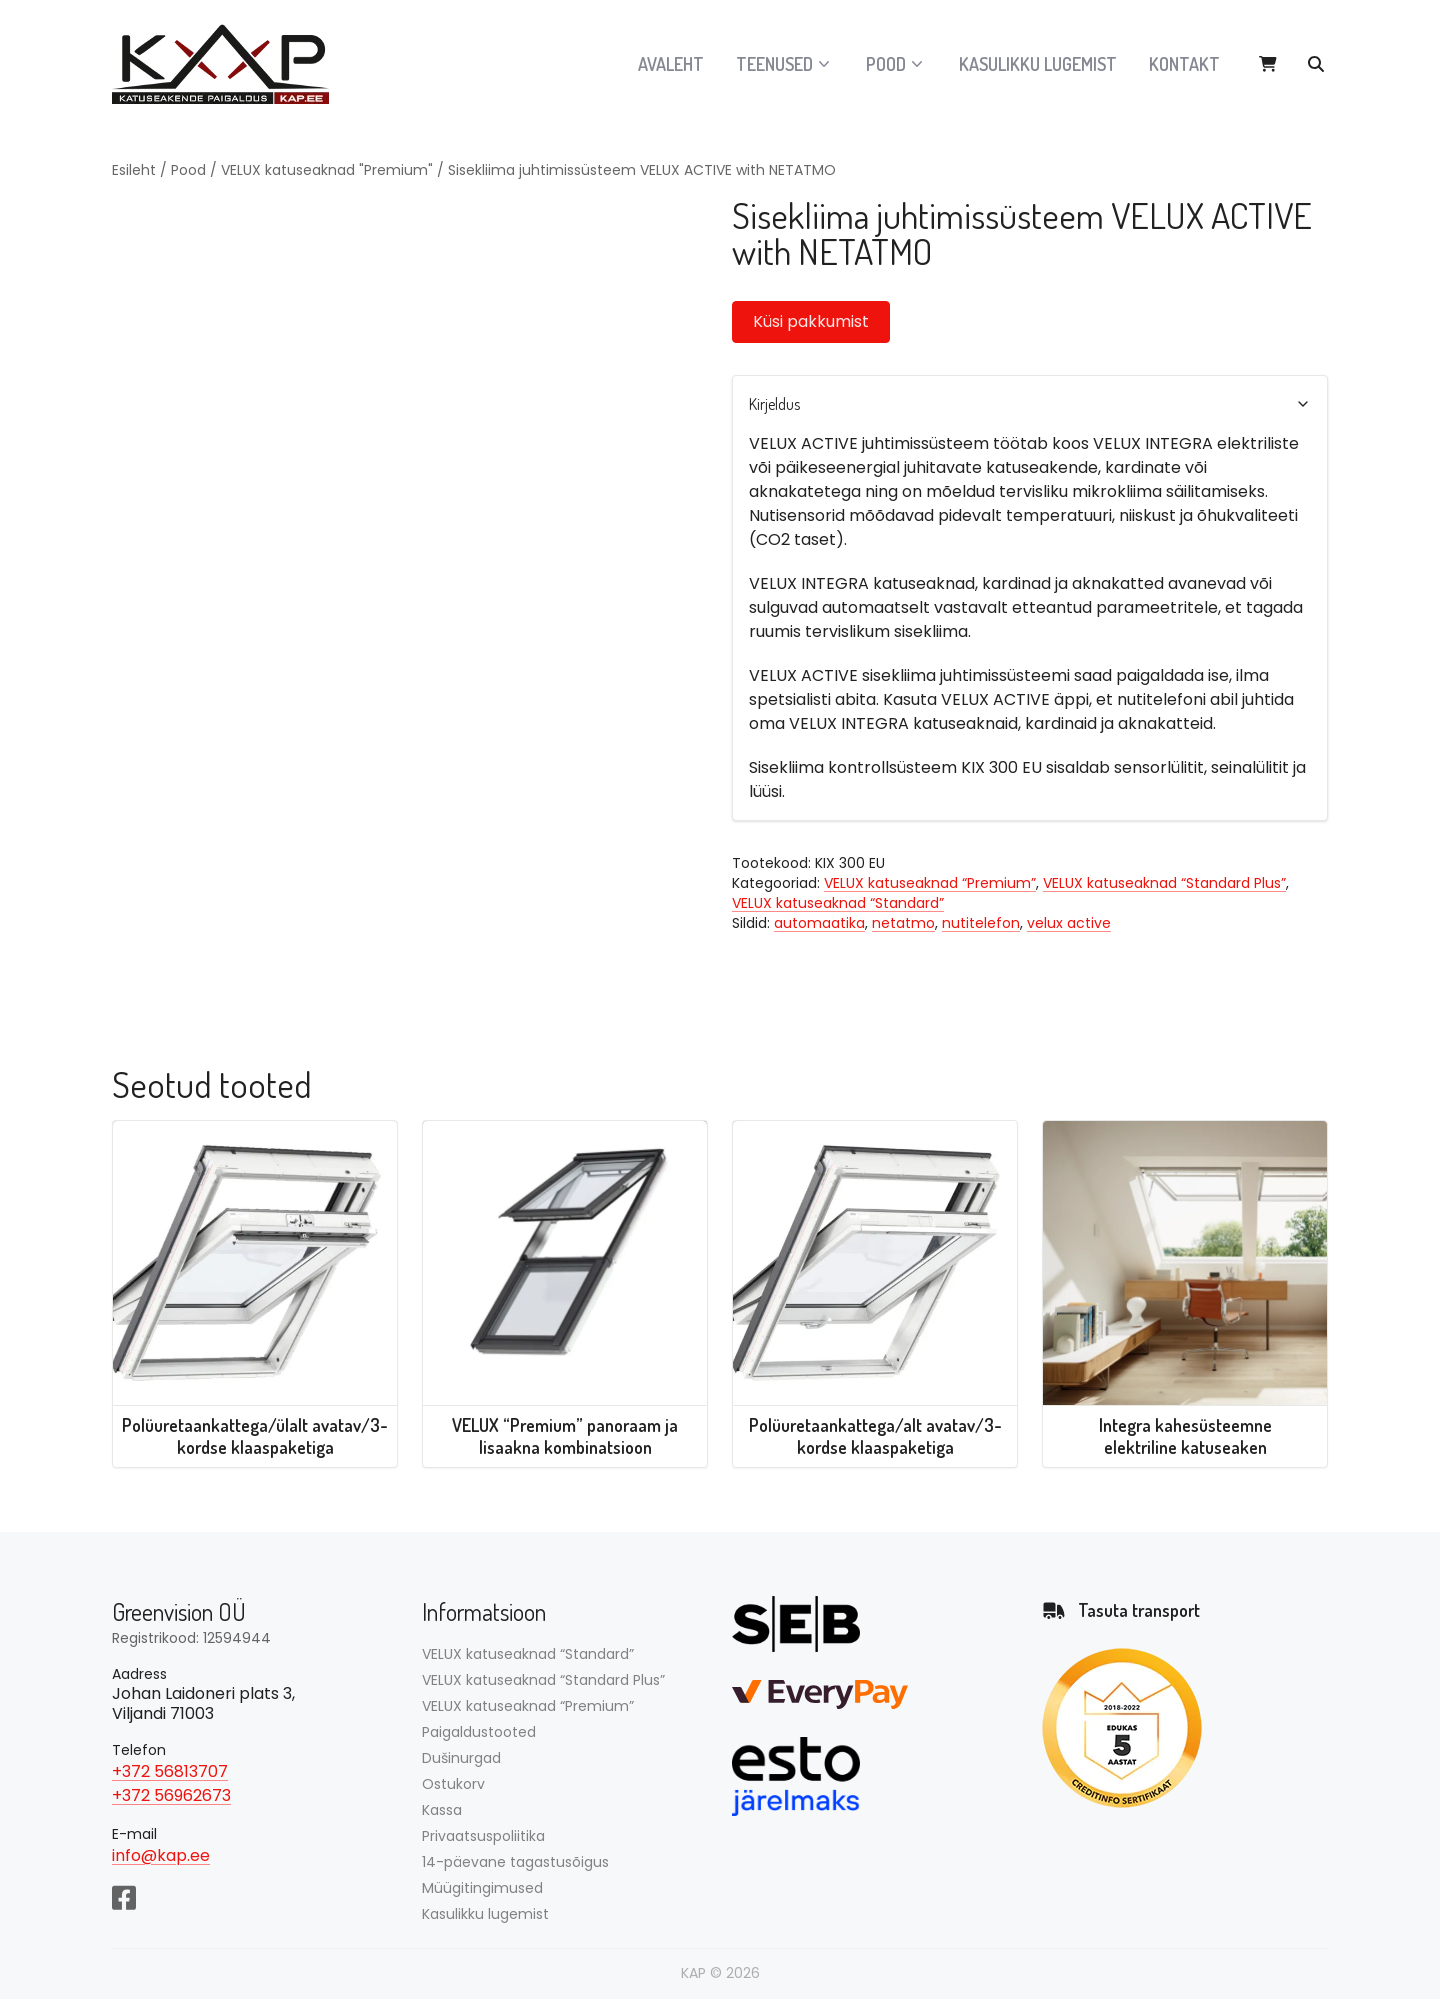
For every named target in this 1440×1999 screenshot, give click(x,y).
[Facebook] (124, 1896)
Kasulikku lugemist (1038, 64)
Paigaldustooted (479, 1732)
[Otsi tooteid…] (1316, 64)
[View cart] (1268, 64)
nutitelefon (981, 923)
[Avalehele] (232, 64)
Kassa (442, 1810)
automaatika (819, 923)
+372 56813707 (170, 1771)
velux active (1069, 923)
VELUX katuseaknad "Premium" (327, 170)
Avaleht (671, 64)
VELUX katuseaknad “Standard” (838, 903)
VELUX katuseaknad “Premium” (930, 883)
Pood (188, 170)
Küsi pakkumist (811, 321)
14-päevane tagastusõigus (515, 1862)
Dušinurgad (461, 1758)
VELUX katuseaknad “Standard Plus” (1164, 883)
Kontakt (1184, 64)
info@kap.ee (161, 1855)
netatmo (903, 923)
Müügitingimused (482, 1888)
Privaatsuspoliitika (483, 1836)
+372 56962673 (171, 1795)
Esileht (134, 170)
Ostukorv (453, 1784)
